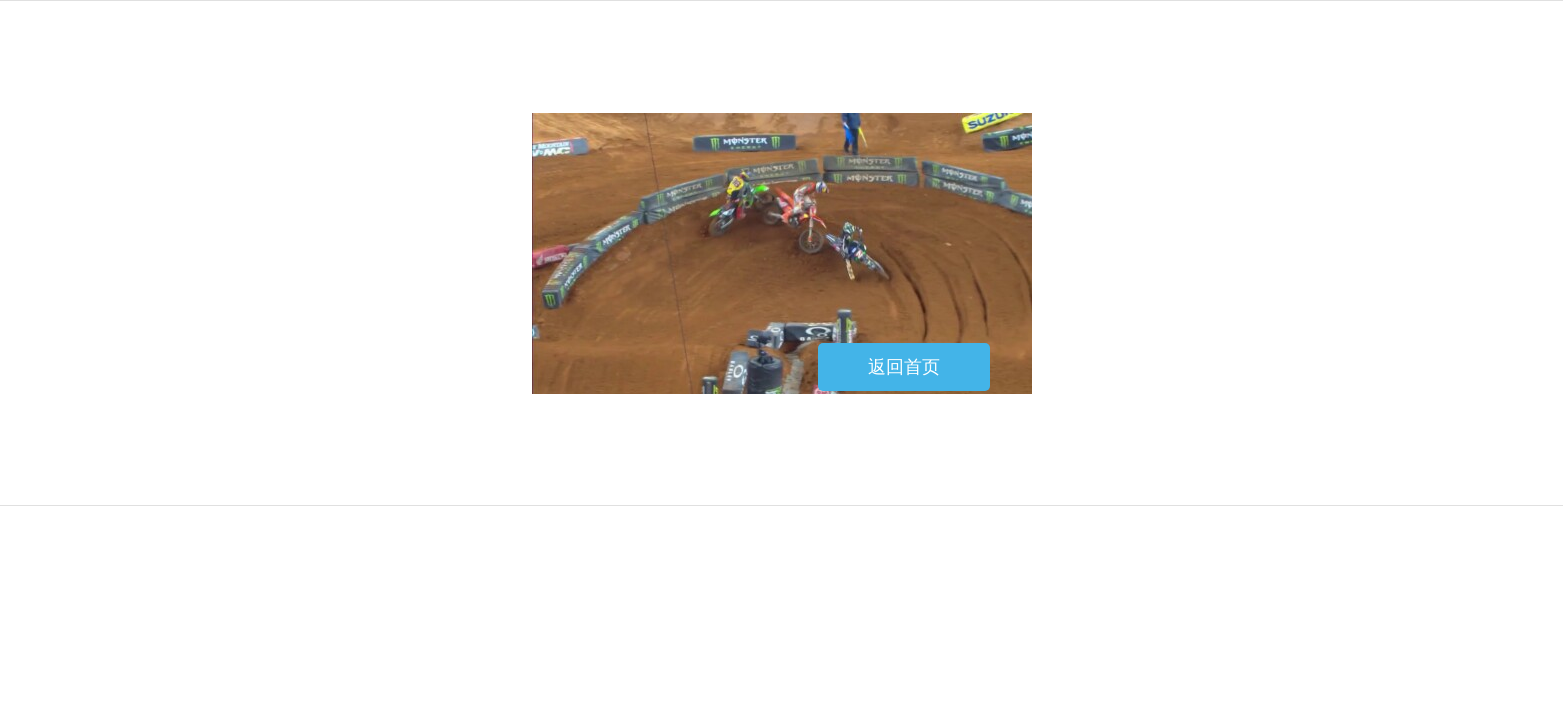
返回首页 (904, 367)
